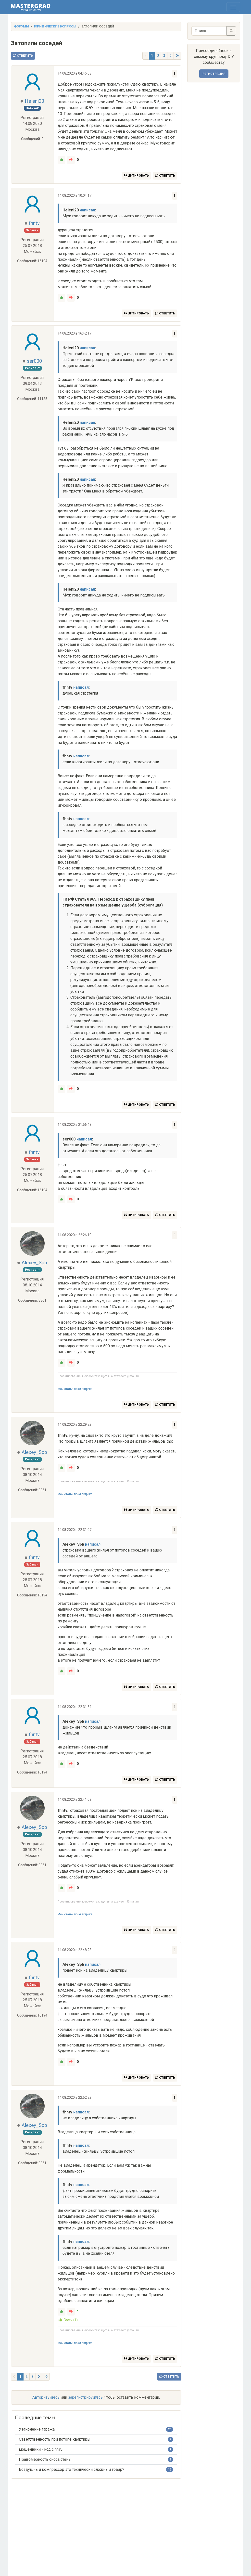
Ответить (23, 55)
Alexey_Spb (34, 1263)
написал (87, 210)
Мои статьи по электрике (75, 1389)
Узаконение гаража (37, 2429)
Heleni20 (34, 101)
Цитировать (136, 175)
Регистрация (213, 74)
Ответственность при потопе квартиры (54, 2439)
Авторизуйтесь (46, 2397)
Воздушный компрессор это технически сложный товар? (71, 2469)
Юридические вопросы (55, 26)
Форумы (21, 26)
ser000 (34, 361)
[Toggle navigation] (233, 7)
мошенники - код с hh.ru (41, 2449)
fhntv (34, 223)
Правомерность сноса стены (45, 2459)
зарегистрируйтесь (85, 2397)
